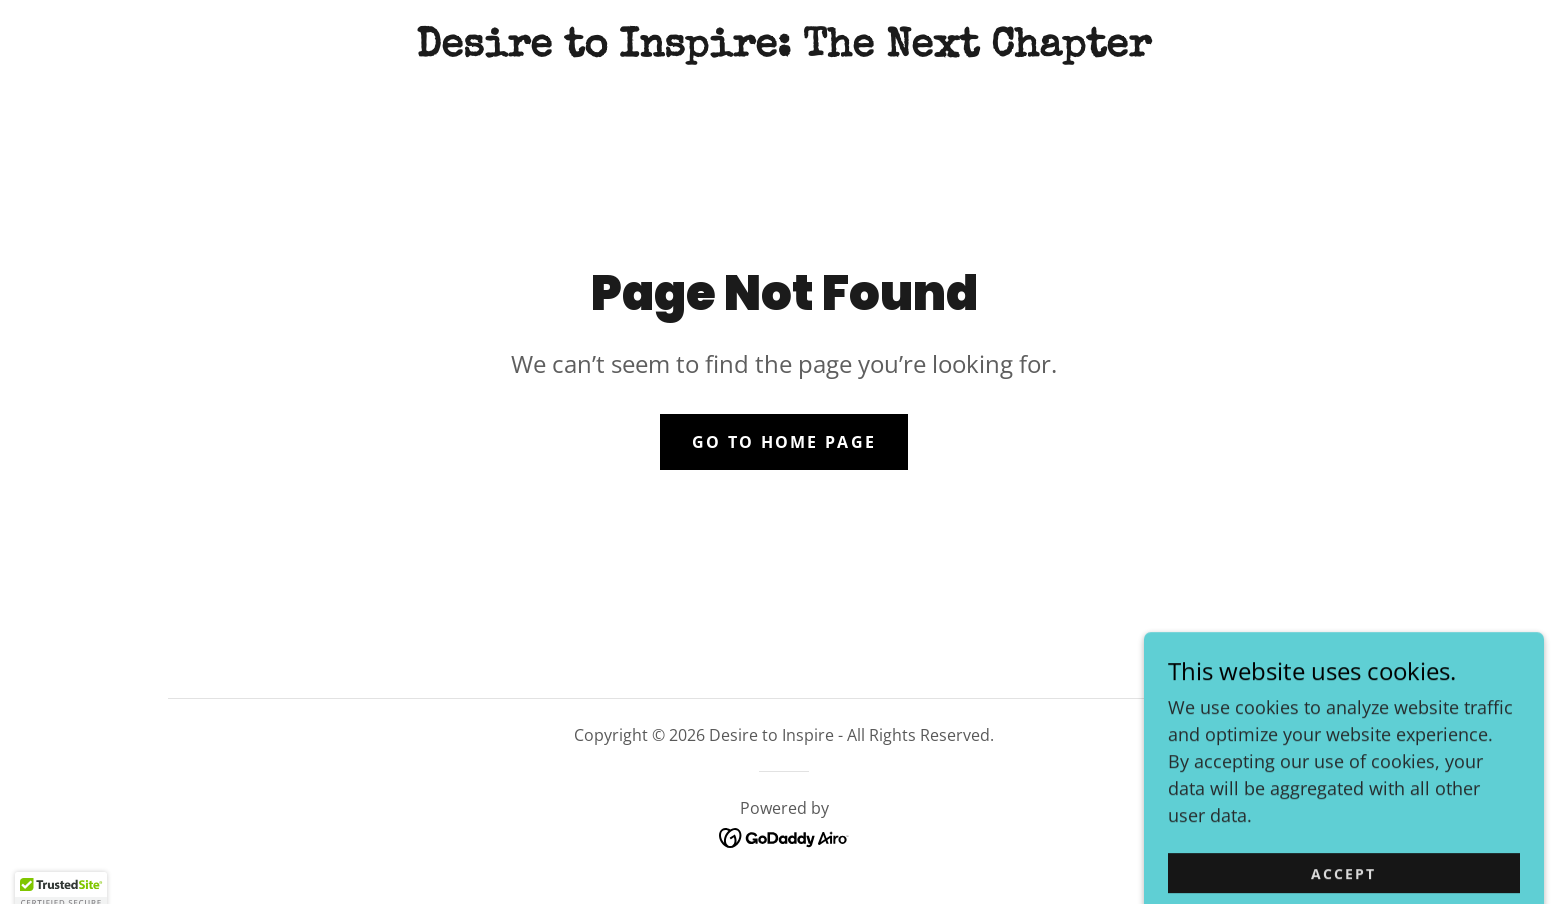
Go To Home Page (784, 442)
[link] (783, 49)
